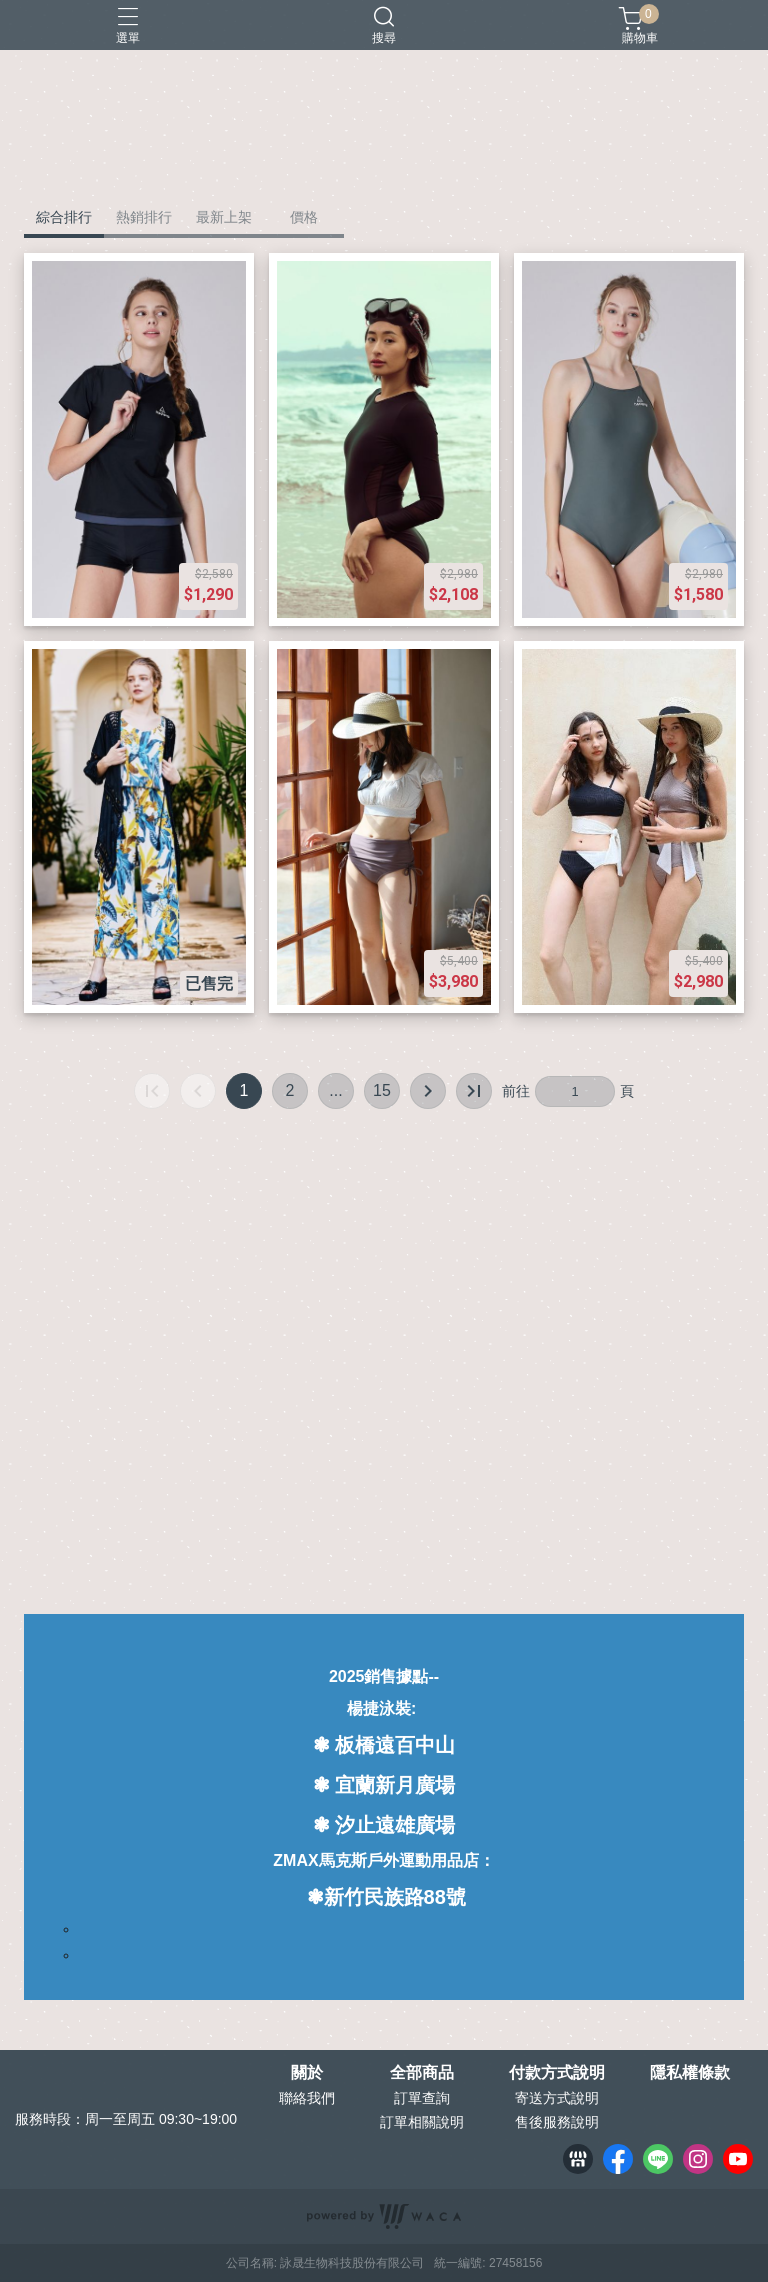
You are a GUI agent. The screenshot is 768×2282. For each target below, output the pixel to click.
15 (382, 1090)
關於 (307, 2073)
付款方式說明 (557, 2073)
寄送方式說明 (557, 2098)
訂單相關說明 (422, 2122)
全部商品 (422, 2073)
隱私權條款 (690, 2073)
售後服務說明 (557, 2122)
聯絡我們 (307, 2098)
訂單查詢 (422, 2098)
